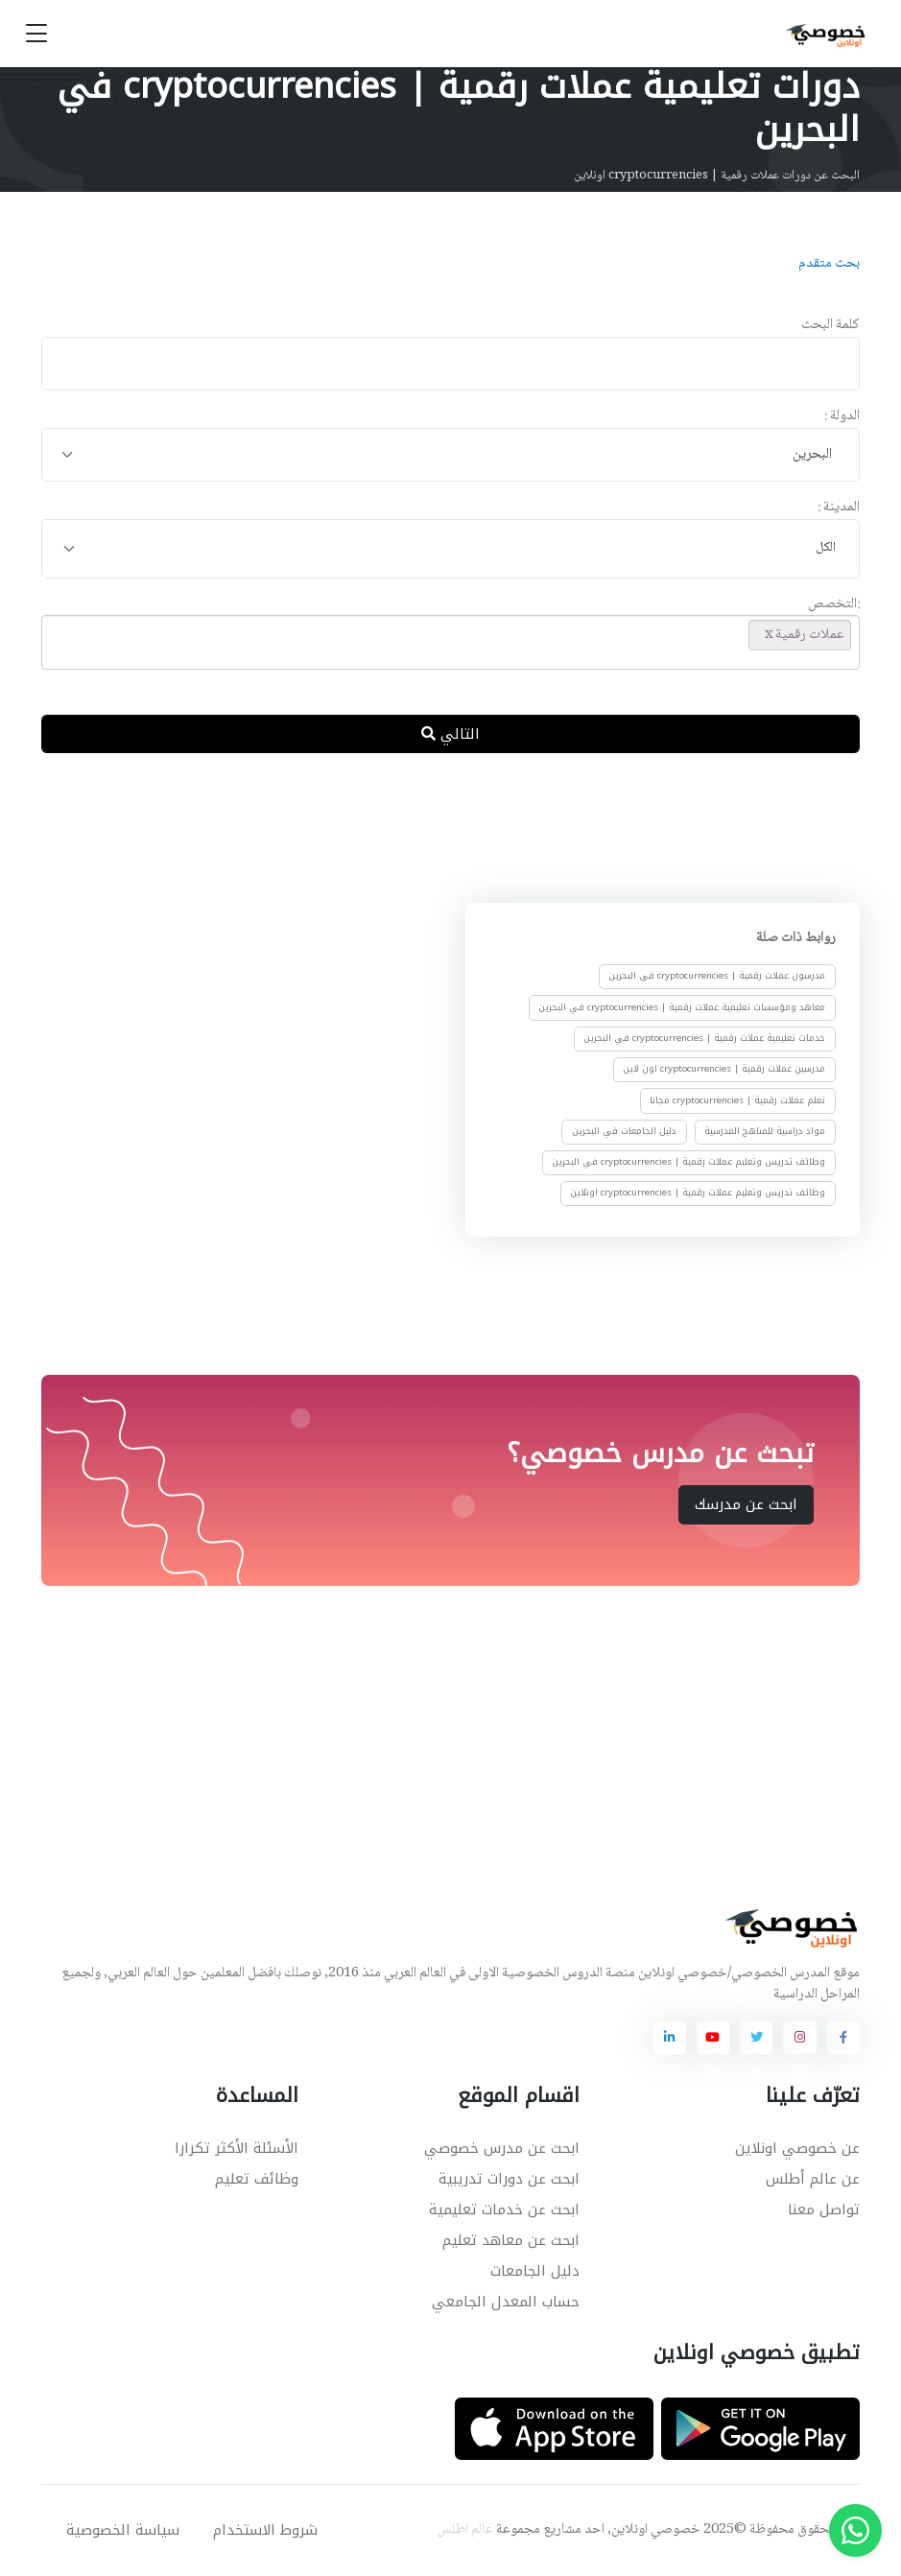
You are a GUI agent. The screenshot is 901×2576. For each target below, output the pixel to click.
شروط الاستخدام (265, 2530)
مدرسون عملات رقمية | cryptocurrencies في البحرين (716, 975)
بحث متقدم (829, 263)
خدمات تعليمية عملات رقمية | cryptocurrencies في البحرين (704, 1038)
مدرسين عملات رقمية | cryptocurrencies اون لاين (724, 1068)
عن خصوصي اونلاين (797, 2148)
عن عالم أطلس (813, 2178)
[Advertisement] (436, 832)
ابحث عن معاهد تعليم (511, 2240)
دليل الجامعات (535, 2270)
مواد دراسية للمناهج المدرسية (764, 1131)
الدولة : (842, 417)
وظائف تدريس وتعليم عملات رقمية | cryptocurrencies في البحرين (688, 1161)
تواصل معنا (824, 2209)
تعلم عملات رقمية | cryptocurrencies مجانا (737, 1099)
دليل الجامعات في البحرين (623, 1131)
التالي (450, 734)
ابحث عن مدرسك (746, 1504)
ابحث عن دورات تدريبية (509, 2178)
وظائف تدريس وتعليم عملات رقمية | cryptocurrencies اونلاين (697, 1192)
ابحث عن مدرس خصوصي (502, 2148)
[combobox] (450, 455)
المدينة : (839, 508)
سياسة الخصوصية (122, 2530)
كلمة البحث (830, 326)
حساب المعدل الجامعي (506, 2301)
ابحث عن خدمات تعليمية (504, 2209)
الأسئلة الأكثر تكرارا (236, 2148)
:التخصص (834, 605)
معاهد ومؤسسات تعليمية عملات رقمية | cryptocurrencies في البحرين (681, 1007)
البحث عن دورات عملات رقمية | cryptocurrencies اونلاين (717, 175)
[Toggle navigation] (36, 34)
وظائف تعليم (256, 2178)
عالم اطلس (465, 2529)
